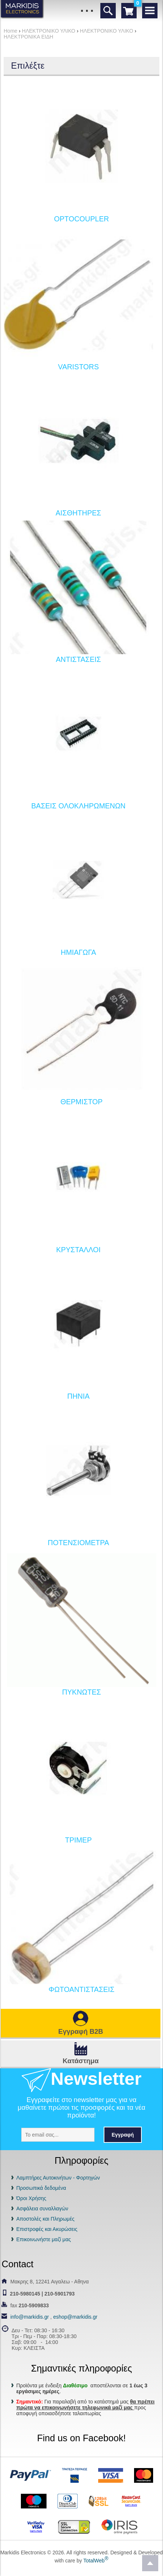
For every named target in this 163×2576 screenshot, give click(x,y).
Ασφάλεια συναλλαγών (42, 2208)
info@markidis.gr (29, 2317)
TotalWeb (95, 2561)
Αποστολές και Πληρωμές (45, 2219)
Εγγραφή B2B (80, 2031)
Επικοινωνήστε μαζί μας (43, 2239)
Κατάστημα (81, 2061)
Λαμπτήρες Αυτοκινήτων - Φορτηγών (58, 2178)
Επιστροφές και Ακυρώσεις (46, 2229)
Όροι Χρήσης (31, 2198)
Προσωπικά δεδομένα (41, 2188)
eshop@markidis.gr (75, 2317)
